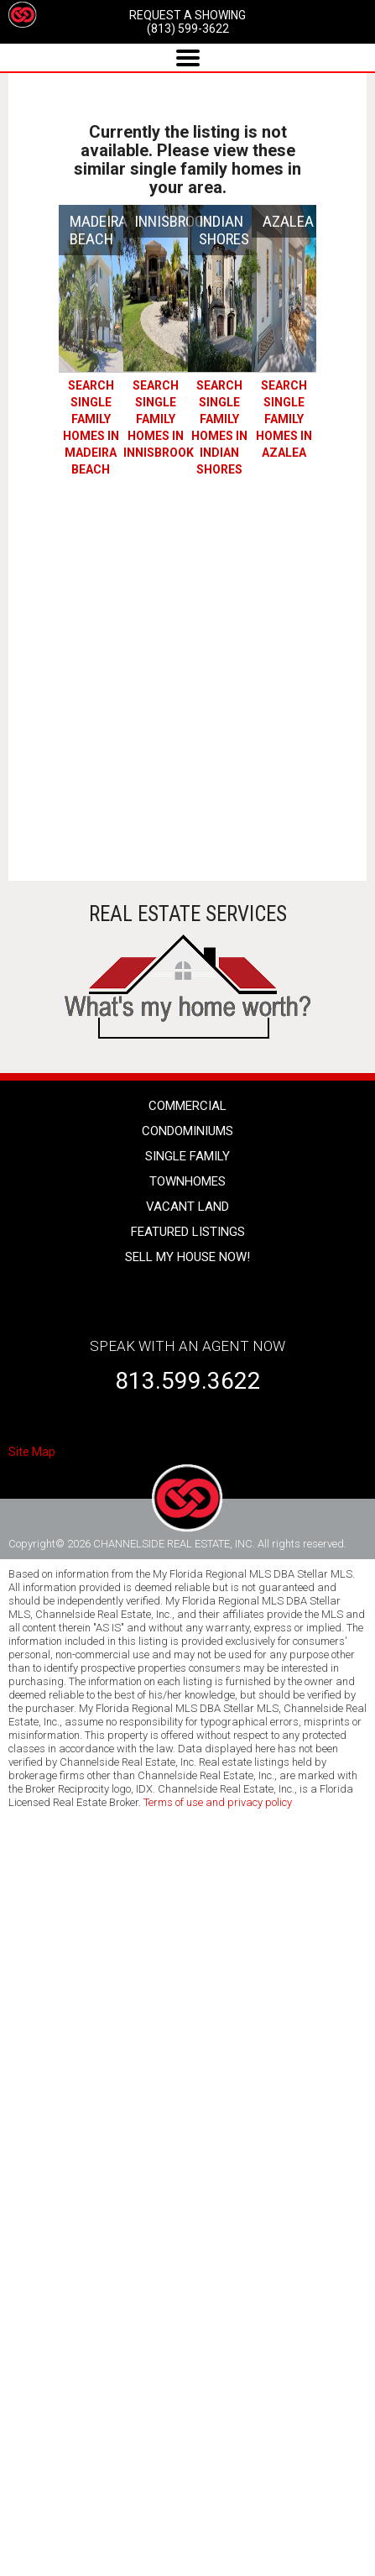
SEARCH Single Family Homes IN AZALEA (284, 419)
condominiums (187, 1131)
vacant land (187, 1206)
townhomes (187, 1181)
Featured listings (188, 1231)
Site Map (31, 1451)
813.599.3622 (188, 1381)
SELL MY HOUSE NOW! (187, 1256)
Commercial (187, 1105)
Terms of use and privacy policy (217, 1802)
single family (187, 1156)
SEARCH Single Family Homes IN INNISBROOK (158, 419)
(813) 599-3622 (188, 28)
